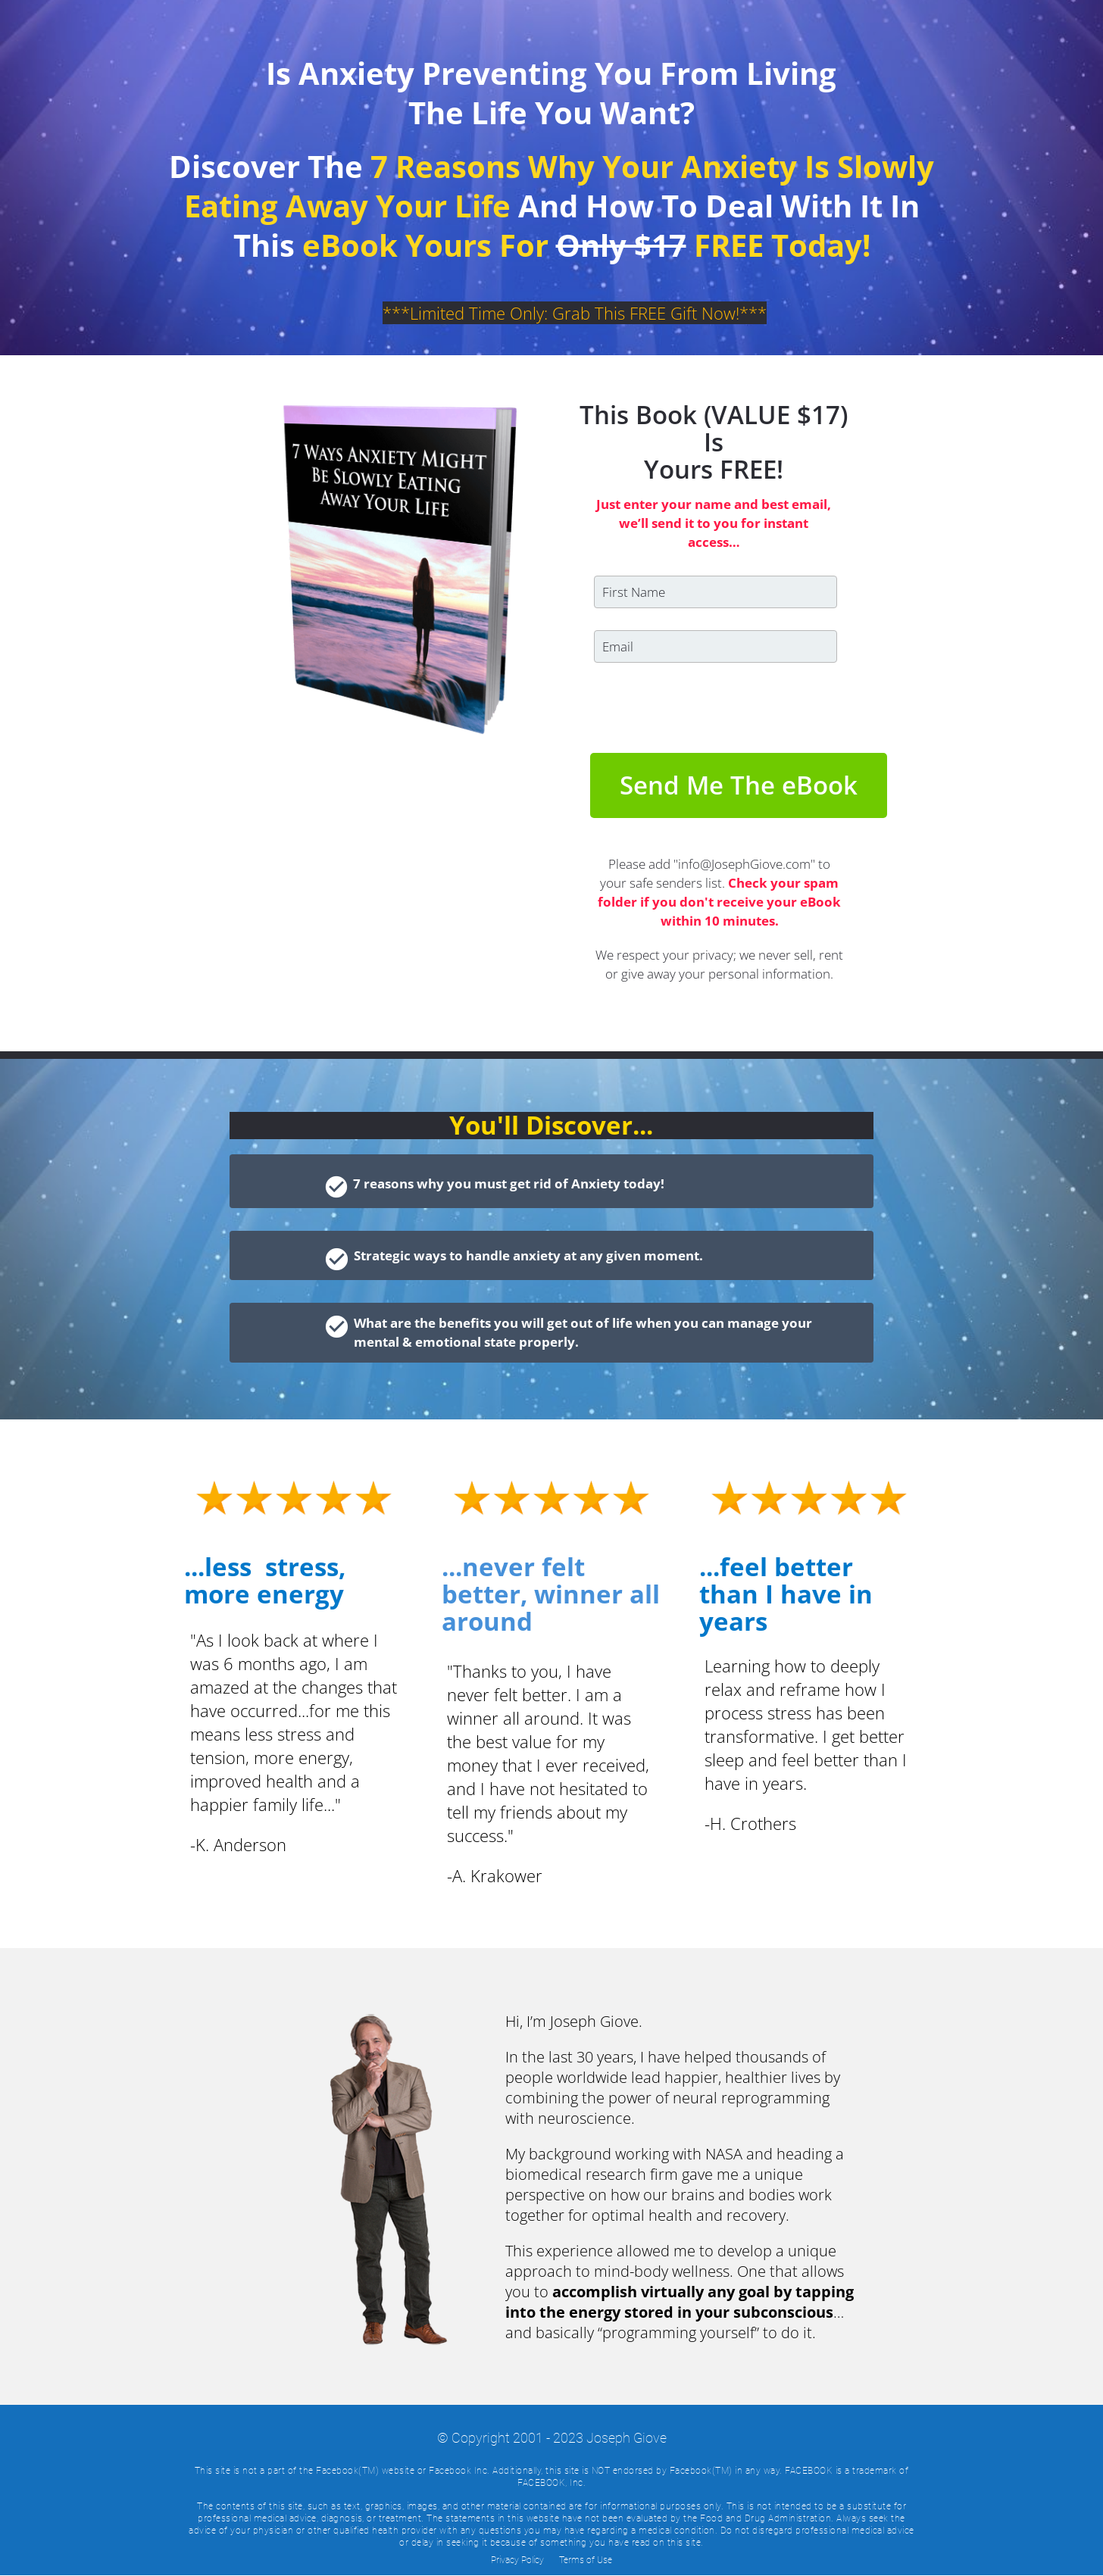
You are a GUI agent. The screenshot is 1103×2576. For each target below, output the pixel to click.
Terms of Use (585, 2560)
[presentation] (709, 708)
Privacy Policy (517, 2560)
